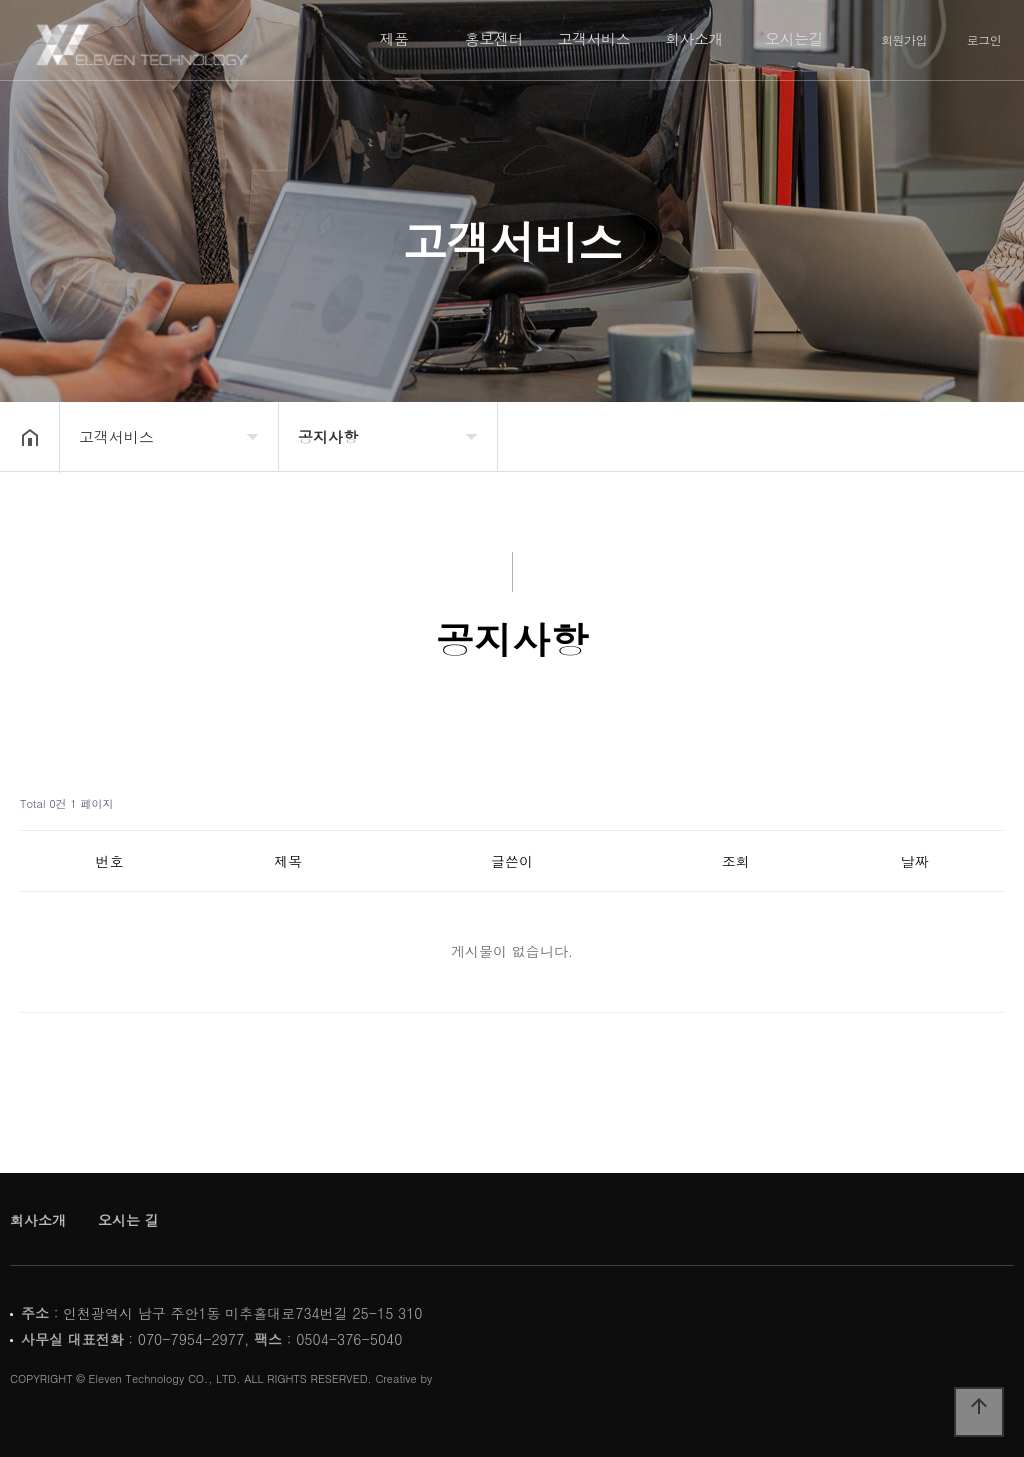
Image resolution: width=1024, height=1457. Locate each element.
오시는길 (794, 38)
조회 (736, 861)
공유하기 (978, 435)
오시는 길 (128, 1220)
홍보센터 (494, 38)
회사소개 (694, 38)
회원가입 (904, 40)
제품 (394, 38)
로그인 (984, 40)
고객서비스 (594, 38)
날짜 (915, 861)
